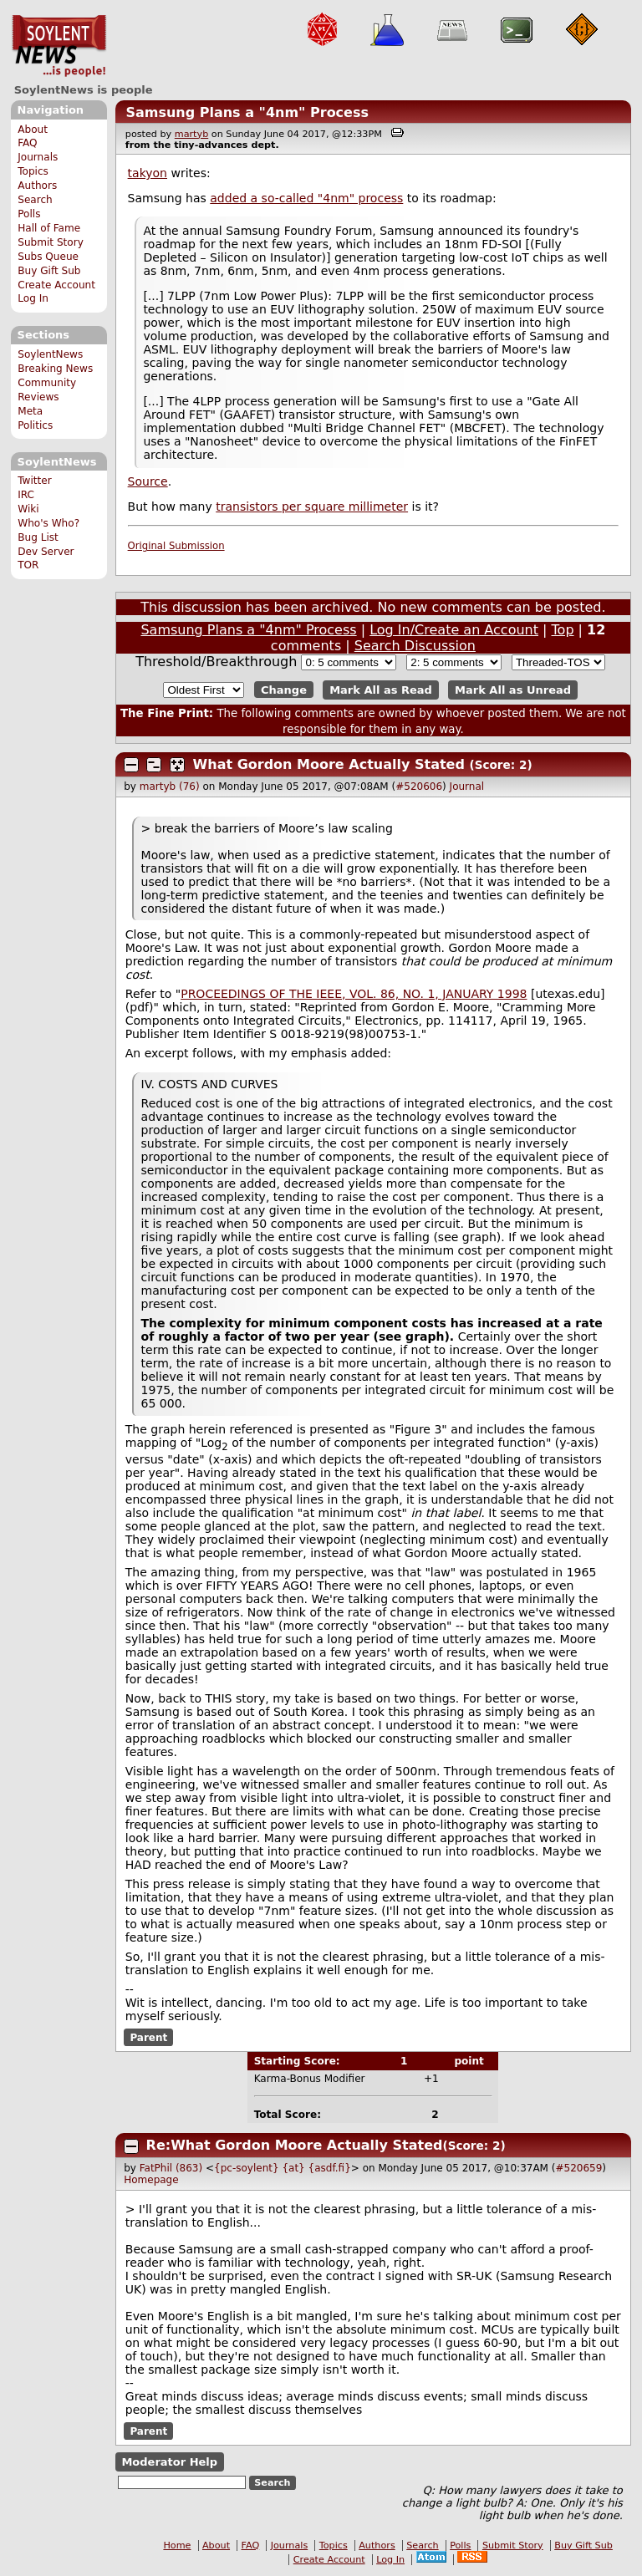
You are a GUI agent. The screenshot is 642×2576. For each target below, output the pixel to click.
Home (177, 2545)
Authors (37, 185)
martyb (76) (170, 786)
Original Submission (176, 546)
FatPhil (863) (171, 2168)
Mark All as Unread (513, 690)
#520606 (418, 786)
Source (148, 481)
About (33, 129)
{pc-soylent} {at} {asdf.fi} (282, 2168)
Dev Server (46, 551)
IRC (26, 495)
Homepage (151, 2180)
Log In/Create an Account (453, 630)
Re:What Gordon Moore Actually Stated (294, 2145)
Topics (33, 171)
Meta (30, 411)
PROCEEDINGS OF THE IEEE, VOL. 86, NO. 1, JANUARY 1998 (354, 993)
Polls (29, 214)
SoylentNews (59, 46)
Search (35, 200)
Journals (38, 157)
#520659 (578, 2168)
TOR (28, 565)
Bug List (38, 537)
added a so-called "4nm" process (306, 198)
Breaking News (55, 368)
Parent (148, 2038)
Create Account (56, 285)
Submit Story (51, 242)
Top (563, 630)
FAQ (27, 143)
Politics (35, 425)
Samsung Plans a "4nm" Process (247, 112)
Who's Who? (48, 523)
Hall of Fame (49, 228)
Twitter (34, 480)
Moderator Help (169, 2462)
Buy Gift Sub (49, 271)
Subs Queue (48, 256)
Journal (467, 786)
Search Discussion (415, 646)
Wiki (28, 509)
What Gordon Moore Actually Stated (329, 764)
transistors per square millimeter (312, 506)
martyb (191, 134)
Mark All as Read (380, 690)
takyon (147, 173)
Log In (33, 298)
